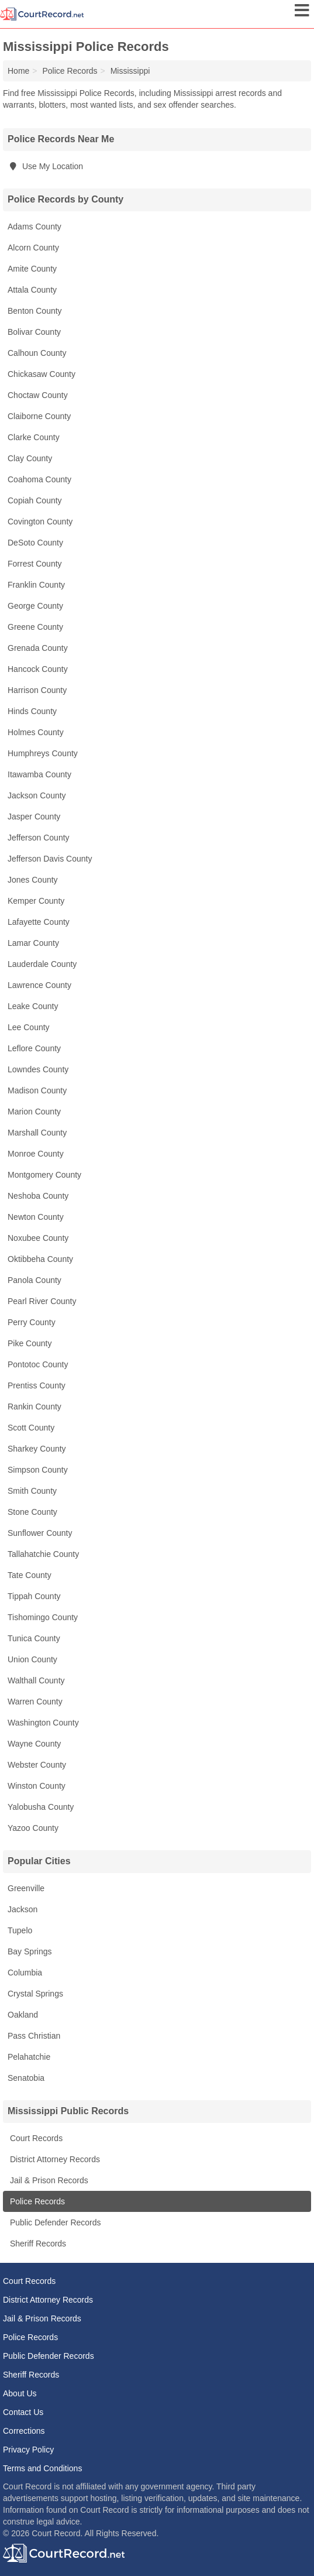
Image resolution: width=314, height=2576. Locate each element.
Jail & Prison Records (48, 2180)
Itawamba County (39, 774)
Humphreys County (43, 753)
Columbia (25, 1972)
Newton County (36, 1217)
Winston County (36, 1785)
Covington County (40, 521)
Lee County (29, 1027)
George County (35, 605)
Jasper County (34, 816)
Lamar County (33, 943)
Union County (32, 1659)
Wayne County (34, 1743)
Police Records (36, 2201)
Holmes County (36, 732)
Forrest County (35, 563)
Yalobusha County (41, 1807)
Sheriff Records (37, 2243)
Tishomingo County (43, 1617)
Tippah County (34, 1596)
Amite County (32, 268)
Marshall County (37, 1132)
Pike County (29, 1343)
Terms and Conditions (42, 2468)
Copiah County (35, 500)
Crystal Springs (35, 1993)
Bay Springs (29, 1951)
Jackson (22, 1909)
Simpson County (38, 1469)
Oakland (23, 2014)
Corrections (24, 2431)
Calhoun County (37, 353)
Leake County (33, 1006)
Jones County (33, 879)
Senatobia (26, 2078)
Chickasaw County (41, 374)
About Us (20, 2393)
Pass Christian (34, 2035)
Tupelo (20, 1930)
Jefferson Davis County (50, 858)
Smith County (32, 1490)
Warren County (35, 1701)
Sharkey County (37, 1448)
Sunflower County (40, 1533)
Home (18, 71)
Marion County (34, 1111)
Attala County (32, 289)
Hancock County (38, 669)
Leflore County (34, 1048)
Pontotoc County (38, 1364)
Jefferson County (39, 837)
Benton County (35, 310)
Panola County (34, 1280)
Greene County (35, 627)
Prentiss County (36, 1385)
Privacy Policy (28, 2449)
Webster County (37, 1764)
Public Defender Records (54, 2222)
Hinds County (32, 711)
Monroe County (36, 1153)
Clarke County (34, 437)
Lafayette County (39, 922)
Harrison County (37, 690)
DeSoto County (35, 542)
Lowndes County (38, 1069)
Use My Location (45, 166)
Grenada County (38, 648)
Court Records (35, 2138)
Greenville (26, 1888)
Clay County (30, 458)
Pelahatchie (29, 2057)
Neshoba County (38, 1195)
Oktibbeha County (40, 1259)
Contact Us (23, 2412)
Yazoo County (33, 1828)
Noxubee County (38, 1238)
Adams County (34, 226)
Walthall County (36, 1680)
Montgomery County (44, 1174)
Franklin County (36, 584)
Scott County (31, 1427)
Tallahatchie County (43, 1554)
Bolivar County (34, 332)
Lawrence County (39, 985)
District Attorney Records (54, 2159)
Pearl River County (42, 1301)
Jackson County (37, 795)
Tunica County (34, 1638)
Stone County (32, 1512)
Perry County (32, 1322)
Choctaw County (38, 395)
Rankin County (34, 1406)
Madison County (37, 1090)
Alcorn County (33, 247)
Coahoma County (39, 479)
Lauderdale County (42, 964)
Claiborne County (39, 416)
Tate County (29, 1575)
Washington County (43, 1722)
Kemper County (36, 900)
